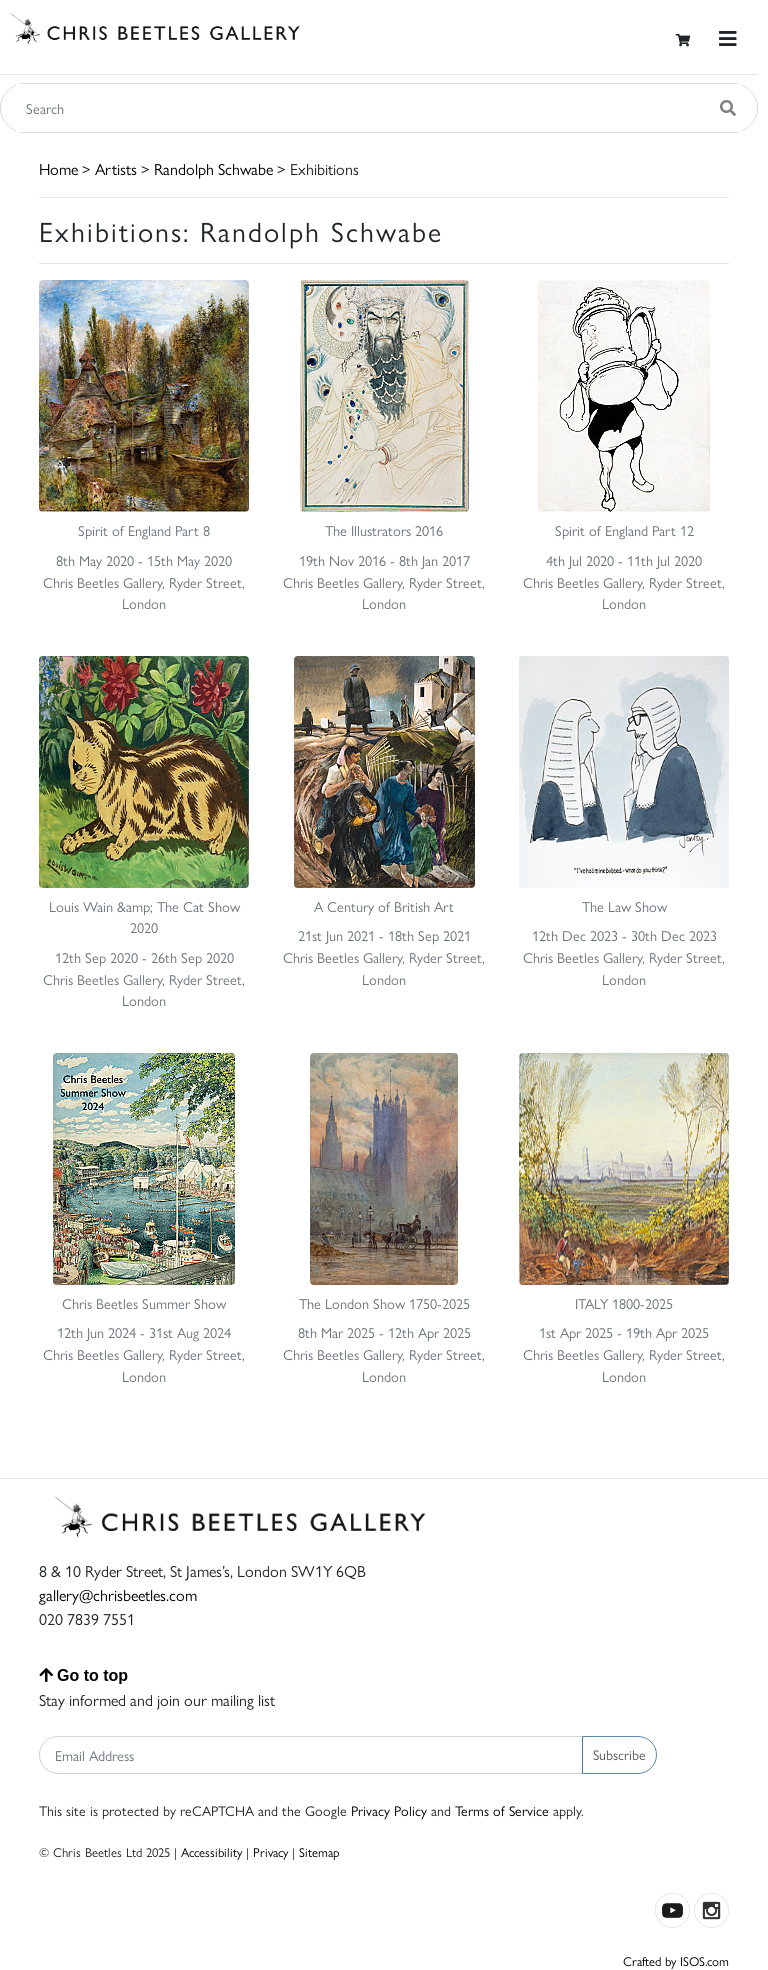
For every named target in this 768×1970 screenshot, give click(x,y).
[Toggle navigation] (728, 38)
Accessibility (211, 1851)
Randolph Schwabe (213, 168)
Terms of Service (502, 1810)
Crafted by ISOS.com (676, 1960)
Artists (116, 168)
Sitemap (319, 1851)
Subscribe (619, 1754)
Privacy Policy (389, 1810)
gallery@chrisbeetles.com (118, 1594)
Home (58, 168)
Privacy (270, 1851)
